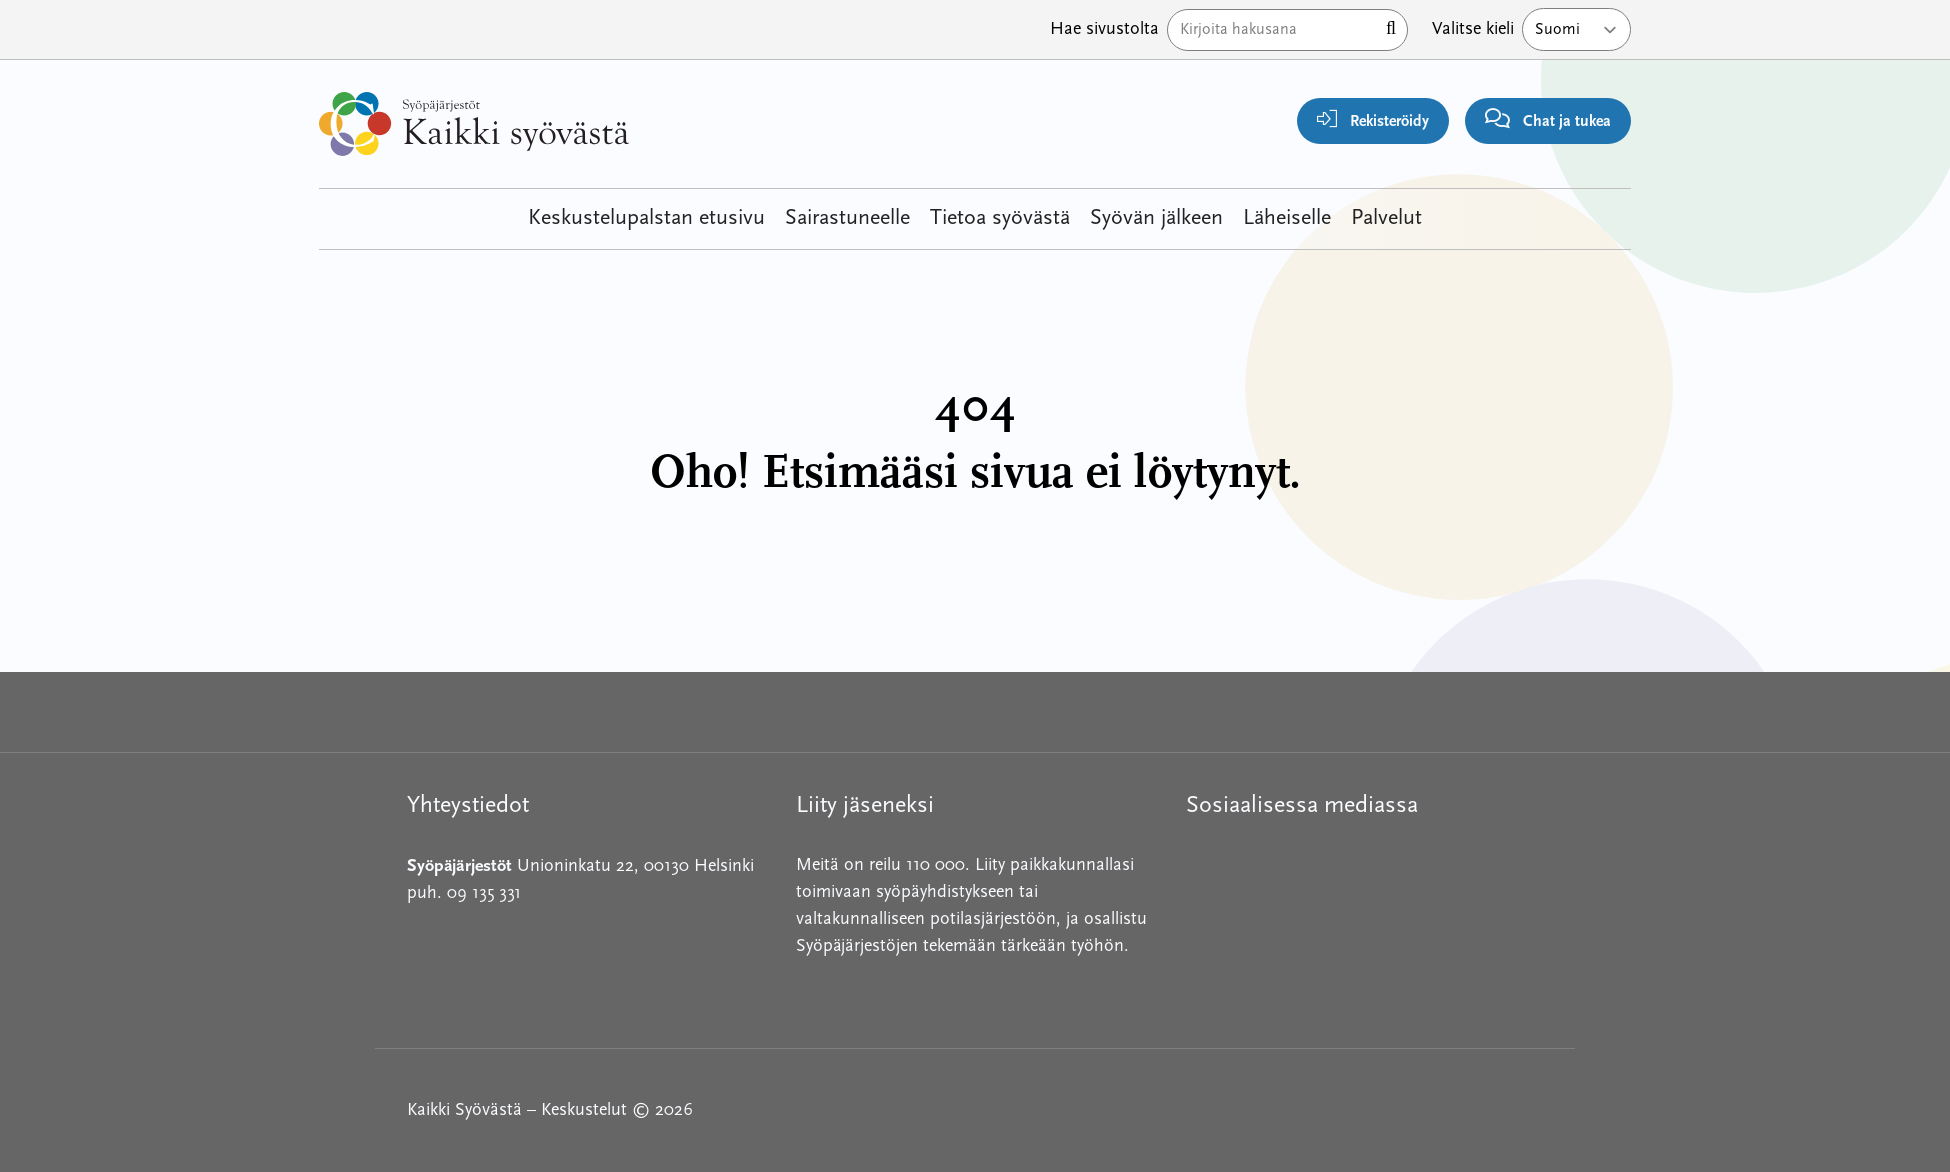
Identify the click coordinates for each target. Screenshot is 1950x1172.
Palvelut (1386, 218)
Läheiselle (1287, 218)
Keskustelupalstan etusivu (646, 218)
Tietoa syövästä (1000, 218)
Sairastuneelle (847, 218)
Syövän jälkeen (1156, 218)
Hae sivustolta (1104, 29)
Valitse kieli (1473, 29)
